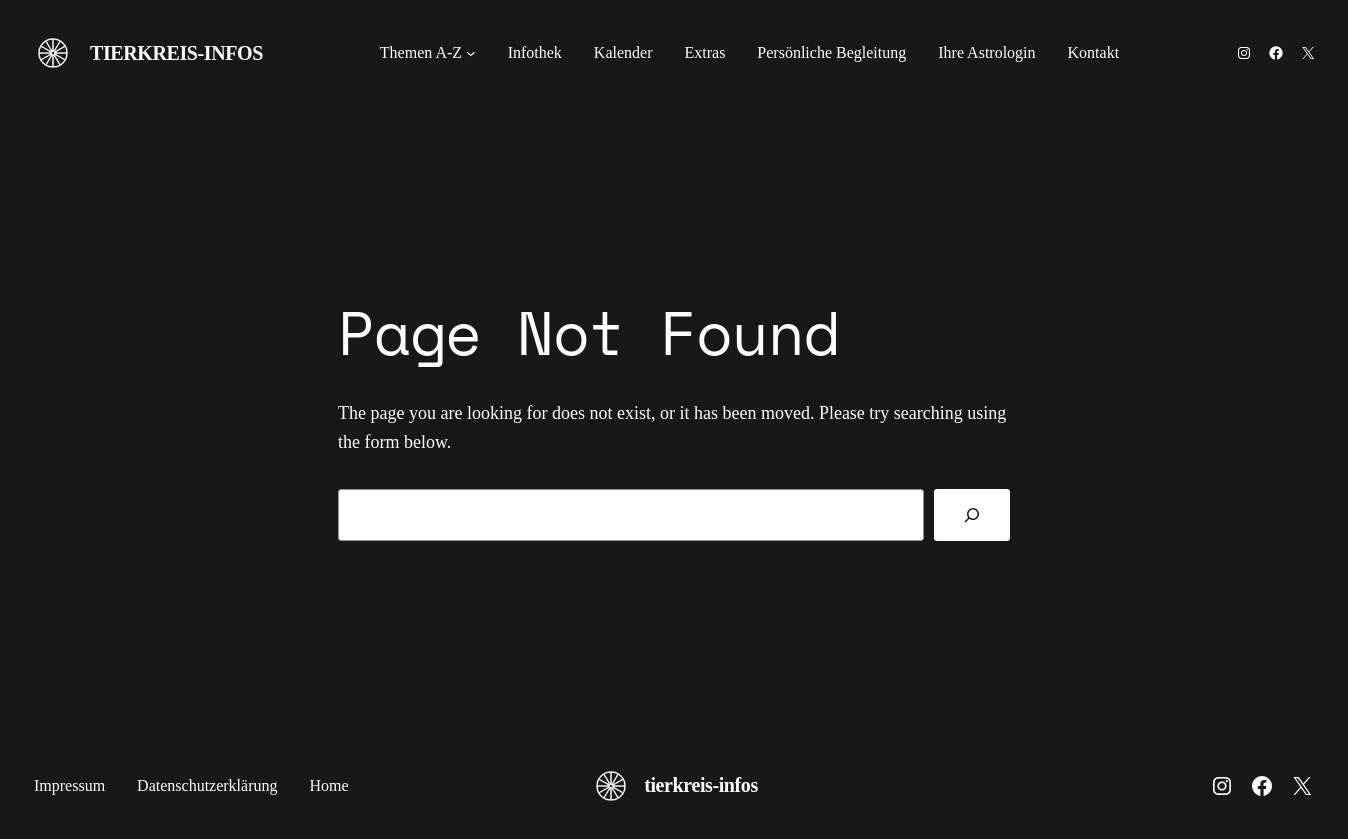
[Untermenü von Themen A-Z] (471, 53)
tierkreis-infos (176, 53)
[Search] (972, 515)
